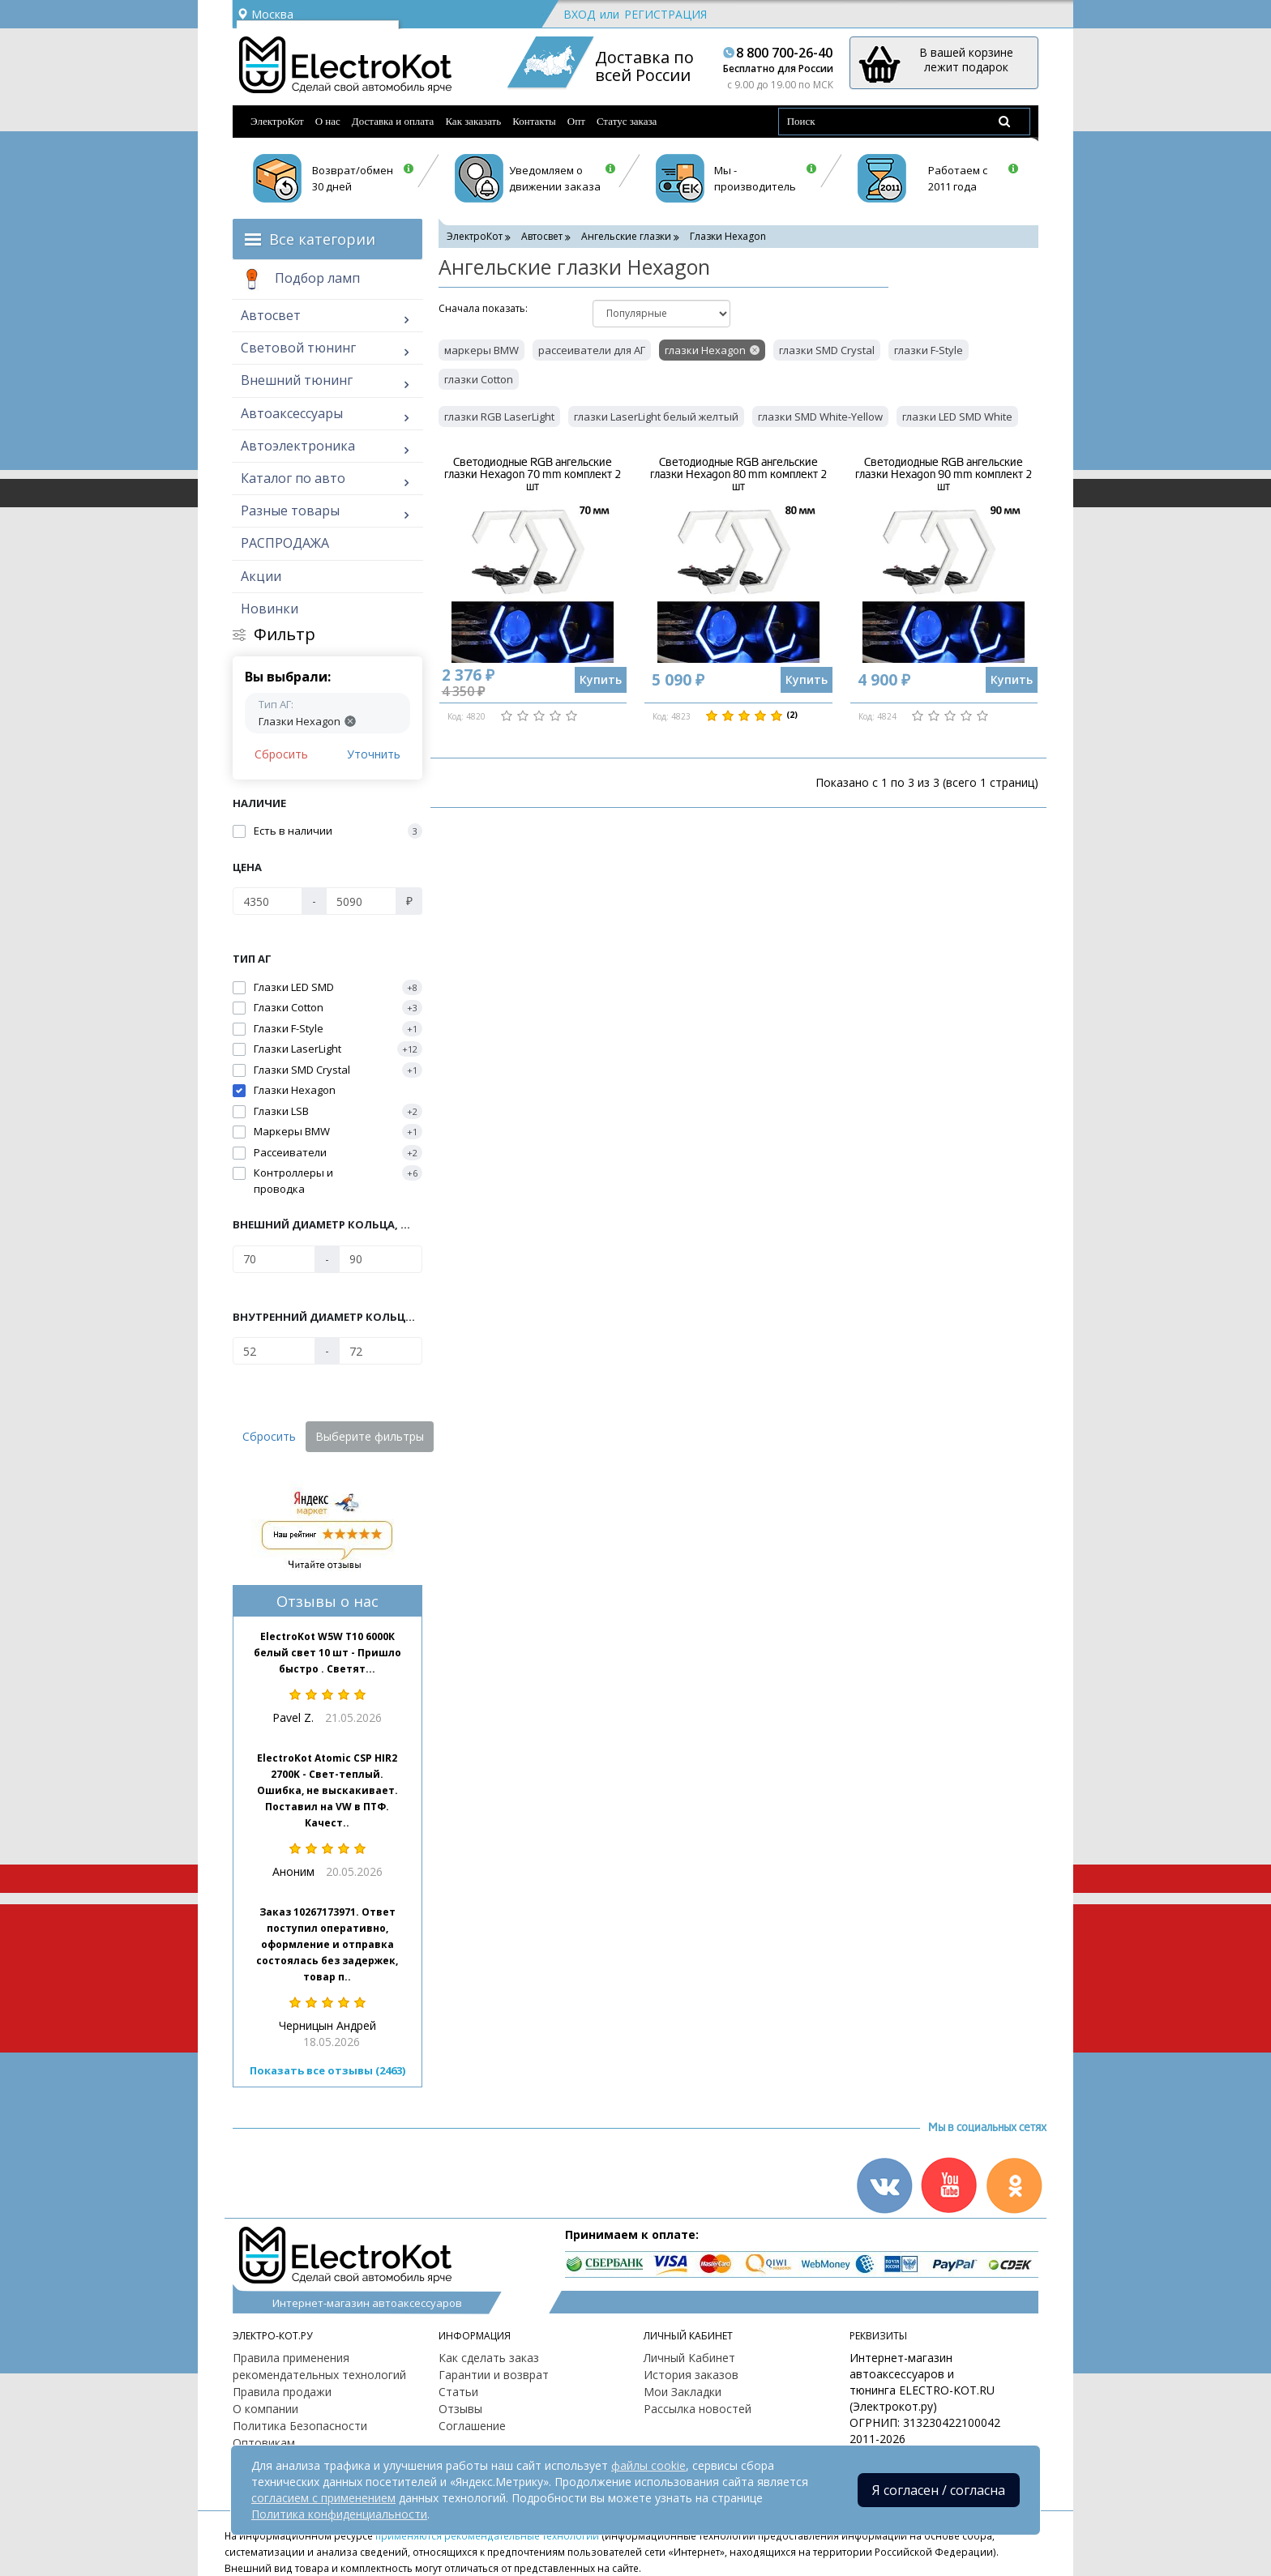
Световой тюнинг (298, 348)
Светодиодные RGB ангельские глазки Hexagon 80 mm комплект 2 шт (738, 474)
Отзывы (460, 2408)
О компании (265, 2408)
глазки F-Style (928, 350)
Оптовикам (264, 2442)
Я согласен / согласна (938, 2490)
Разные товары (290, 510)
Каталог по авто (293, 478)
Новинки (269, 608)
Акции (261, 576)
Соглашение (472, 2425)
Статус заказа (627, 121)
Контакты (534, 121)
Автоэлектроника (298, 446)
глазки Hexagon (705, 350)
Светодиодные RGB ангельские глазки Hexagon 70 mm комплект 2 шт (532, 474)
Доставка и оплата (393, 121)
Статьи (458, 2391)
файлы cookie (648, 2465)
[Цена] (267, 901)
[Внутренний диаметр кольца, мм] (274, 1351)
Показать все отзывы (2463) (327, 2070)
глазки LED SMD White (957, 416)
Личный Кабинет (689, 2357)
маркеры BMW (481, 350)
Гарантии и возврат (494, 2374)
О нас (327, 121)
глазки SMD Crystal (827, 350)
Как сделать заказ (489, 2357)
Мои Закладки (682, 2391)
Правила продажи (282, 2391)
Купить (601, 679)
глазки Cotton (478, 379)
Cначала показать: (483, 308)
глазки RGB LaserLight (499, 416)
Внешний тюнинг (297, 380)
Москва (265, 14)
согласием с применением (323, 2498)
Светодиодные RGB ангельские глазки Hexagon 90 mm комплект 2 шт (943, 474)
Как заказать (473, 121)
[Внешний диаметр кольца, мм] (274, 1259)
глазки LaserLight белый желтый (656, 416)
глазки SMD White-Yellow (820, 416)
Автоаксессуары (292, 413)
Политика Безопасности (300, 2425)
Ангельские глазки (626, 236)
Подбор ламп (300, 279)
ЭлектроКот (277, 121)
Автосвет (271, 315)
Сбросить (281, 754)
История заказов (691, 2374)
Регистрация (665, 14)
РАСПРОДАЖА (285, 543)
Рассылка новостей (697, 2408)
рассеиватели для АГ (591, 350)
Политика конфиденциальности (339, 2514)
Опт (576, 121)
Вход (579, 14)
